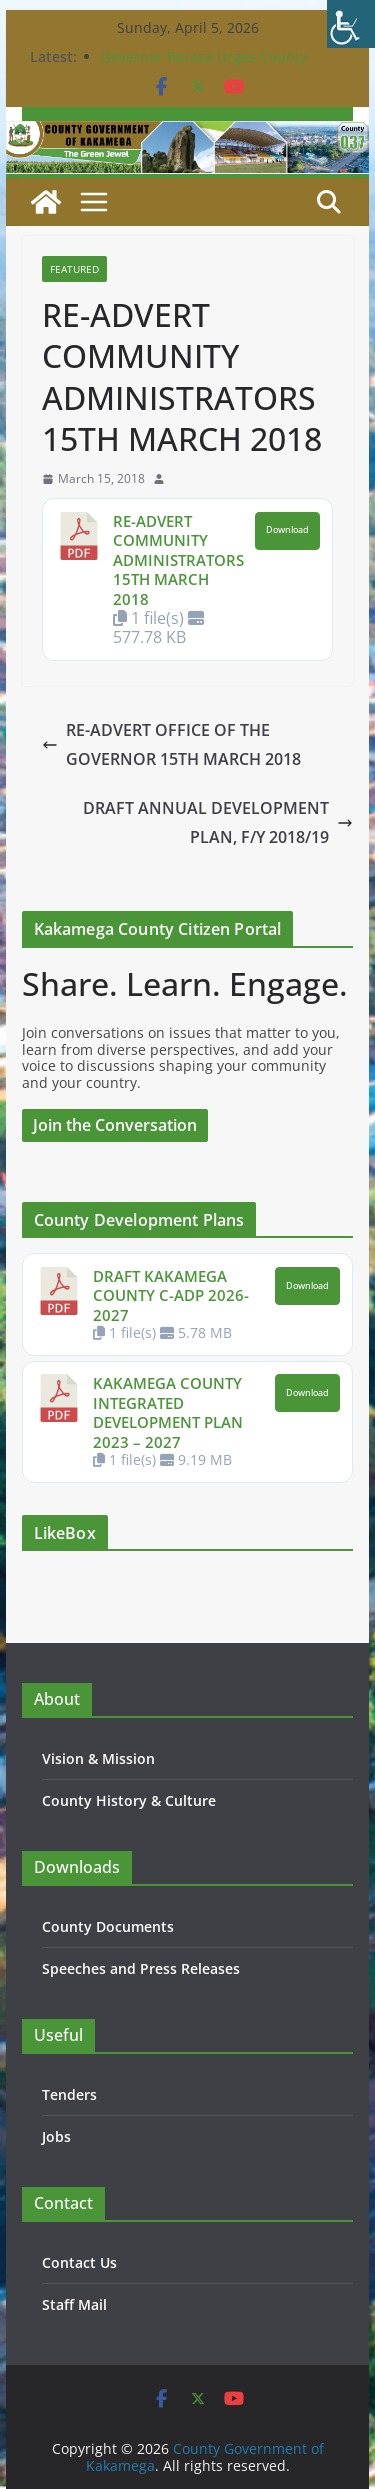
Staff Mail (74, 2304)
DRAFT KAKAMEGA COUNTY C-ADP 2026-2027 (171, 1295)
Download (287, 530)
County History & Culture (129, 1800)
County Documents (108, 1926)
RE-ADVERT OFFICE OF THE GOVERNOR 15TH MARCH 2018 (171, 744)
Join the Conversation (115, 1125)
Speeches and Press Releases (141, 1968)
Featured (74, 269)
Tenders (69, 2094)
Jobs (56, 2136)
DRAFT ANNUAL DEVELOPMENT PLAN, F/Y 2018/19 (218, 822)
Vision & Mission (98, 1758)
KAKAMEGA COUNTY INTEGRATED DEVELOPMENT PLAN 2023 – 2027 (168, 1412)
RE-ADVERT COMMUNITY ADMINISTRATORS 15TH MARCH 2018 (178, 560)
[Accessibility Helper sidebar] (351, 24)
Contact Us (79, 2262)
